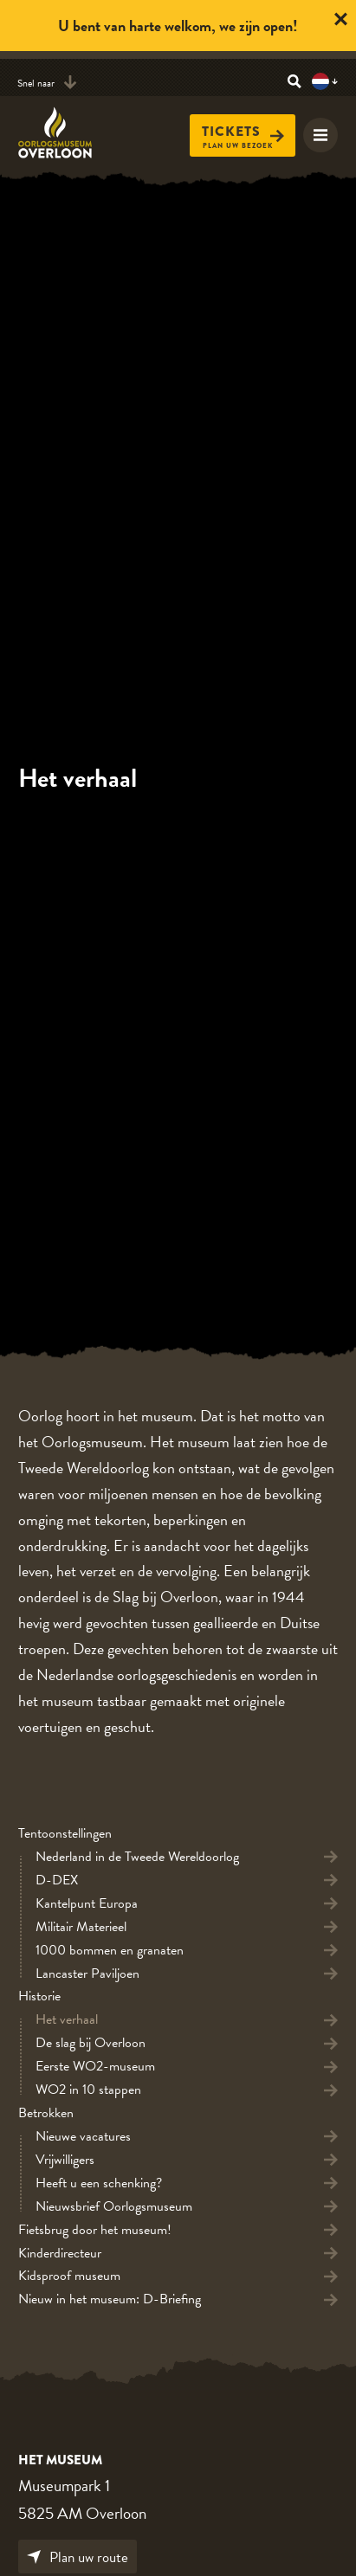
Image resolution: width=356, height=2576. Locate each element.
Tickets (243, 132)
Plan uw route (77, 2557)
